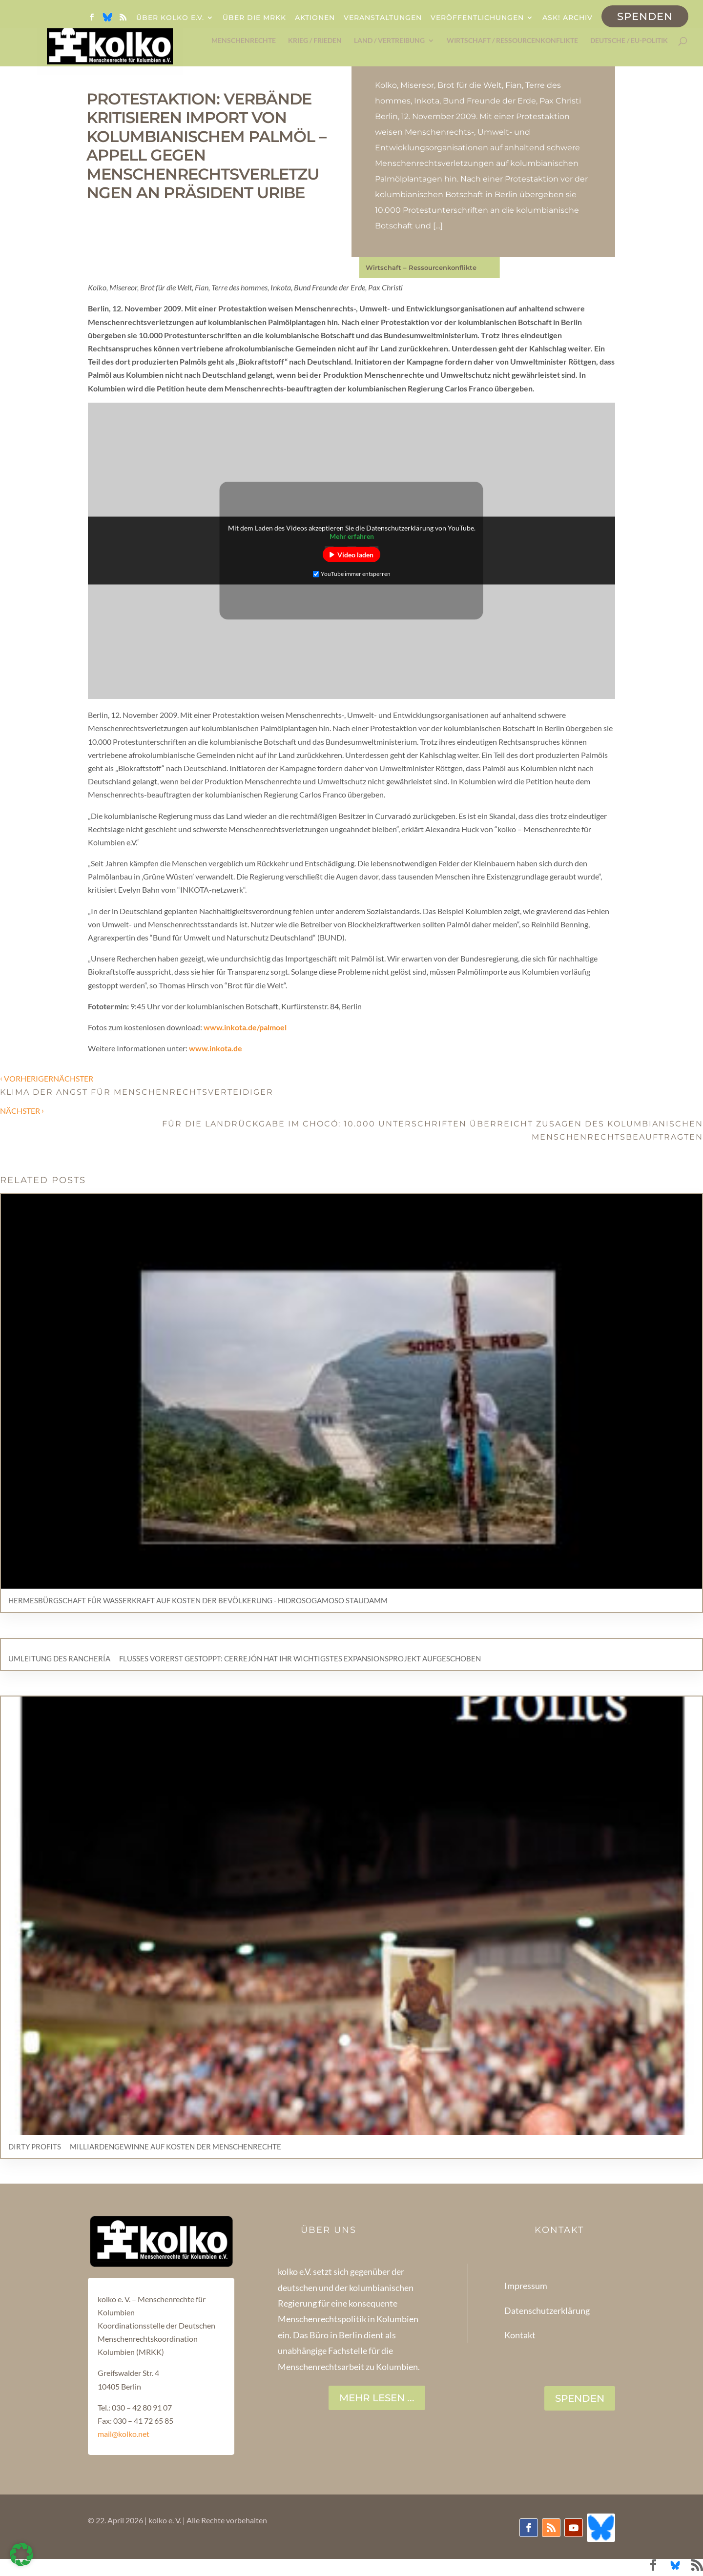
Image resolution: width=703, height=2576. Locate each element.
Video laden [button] (355, 555)
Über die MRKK (254, 18)
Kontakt (520, 2335)
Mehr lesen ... (376, 2398)
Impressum (525, 2285)
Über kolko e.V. (170, 18)
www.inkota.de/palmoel (245, 1027)
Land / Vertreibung (389, 40)
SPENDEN (579, 2398)
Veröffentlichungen (477, 18)
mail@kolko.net (123, 2433)
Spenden (645, 16)
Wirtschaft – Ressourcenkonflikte (421, 267)
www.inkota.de (215, 1048)
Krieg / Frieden (315, 40)
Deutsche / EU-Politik (629, 40)
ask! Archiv (567, 18)
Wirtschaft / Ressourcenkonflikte (512, 40)
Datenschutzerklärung (547, 2310)
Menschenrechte (243, 40)
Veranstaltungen (383, 18)
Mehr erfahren (352, 536)
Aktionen (315, 18)
